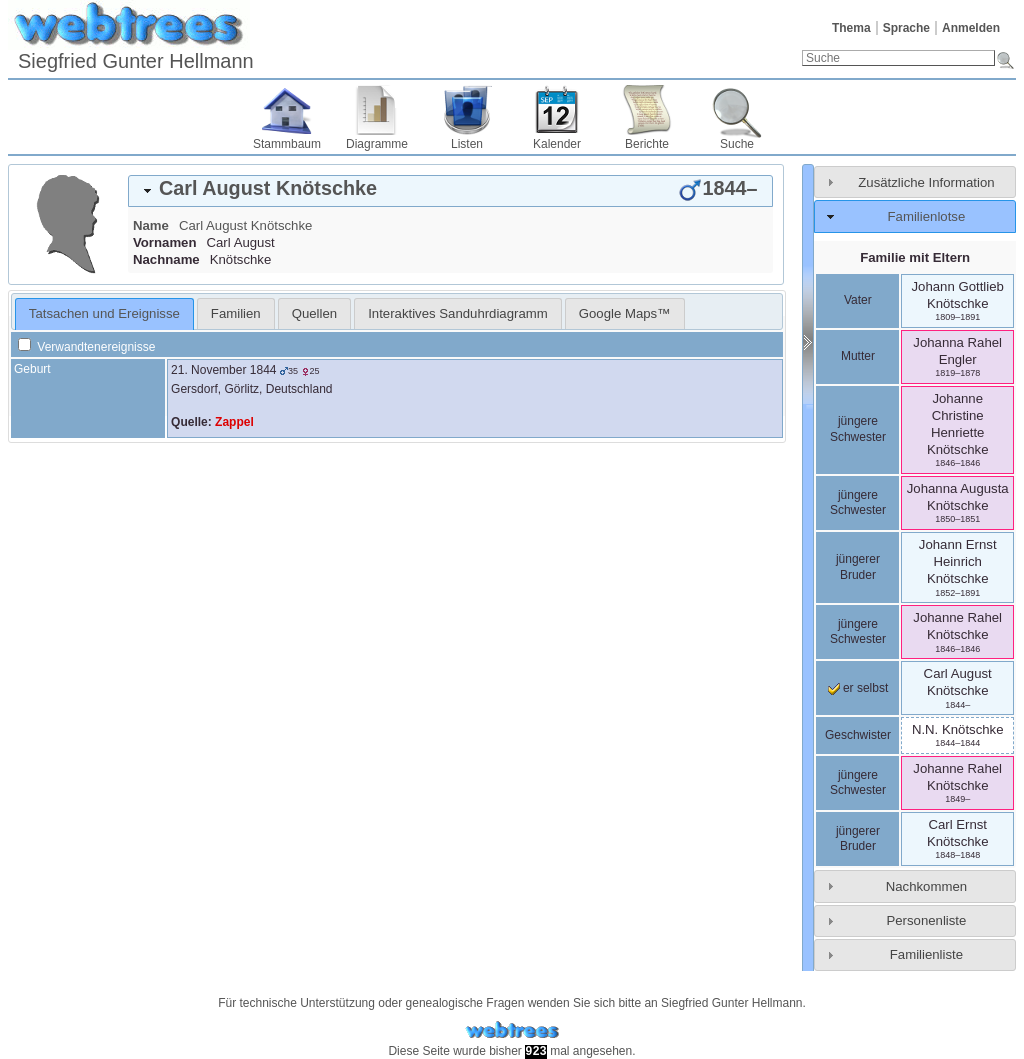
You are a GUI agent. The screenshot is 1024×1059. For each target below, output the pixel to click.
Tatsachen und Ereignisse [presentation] (104, 313)
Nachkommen (926, 886)
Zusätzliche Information (926, 182)
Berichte (647, 144)
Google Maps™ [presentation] (625, 313)
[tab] (450, 191)
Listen (467, 144)
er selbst (858, 688)
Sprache (906, 28)
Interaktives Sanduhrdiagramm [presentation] (458, 313)
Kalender (557, 144)
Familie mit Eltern (915, 257)
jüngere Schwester (858, 429)
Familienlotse (927, 216)
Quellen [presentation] (314, 313)
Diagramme (377, 144)
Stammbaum (287, 144)
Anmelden (971, 28)
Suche (737, 144)
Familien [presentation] (236, 313)
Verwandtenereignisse (86, 347)
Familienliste (926, 954)
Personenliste (926, 920)
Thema (851, 28)
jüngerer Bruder (858, 567)
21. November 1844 (223, 370)
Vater (858, 300)
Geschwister (858, 735)
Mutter (858, 356)
